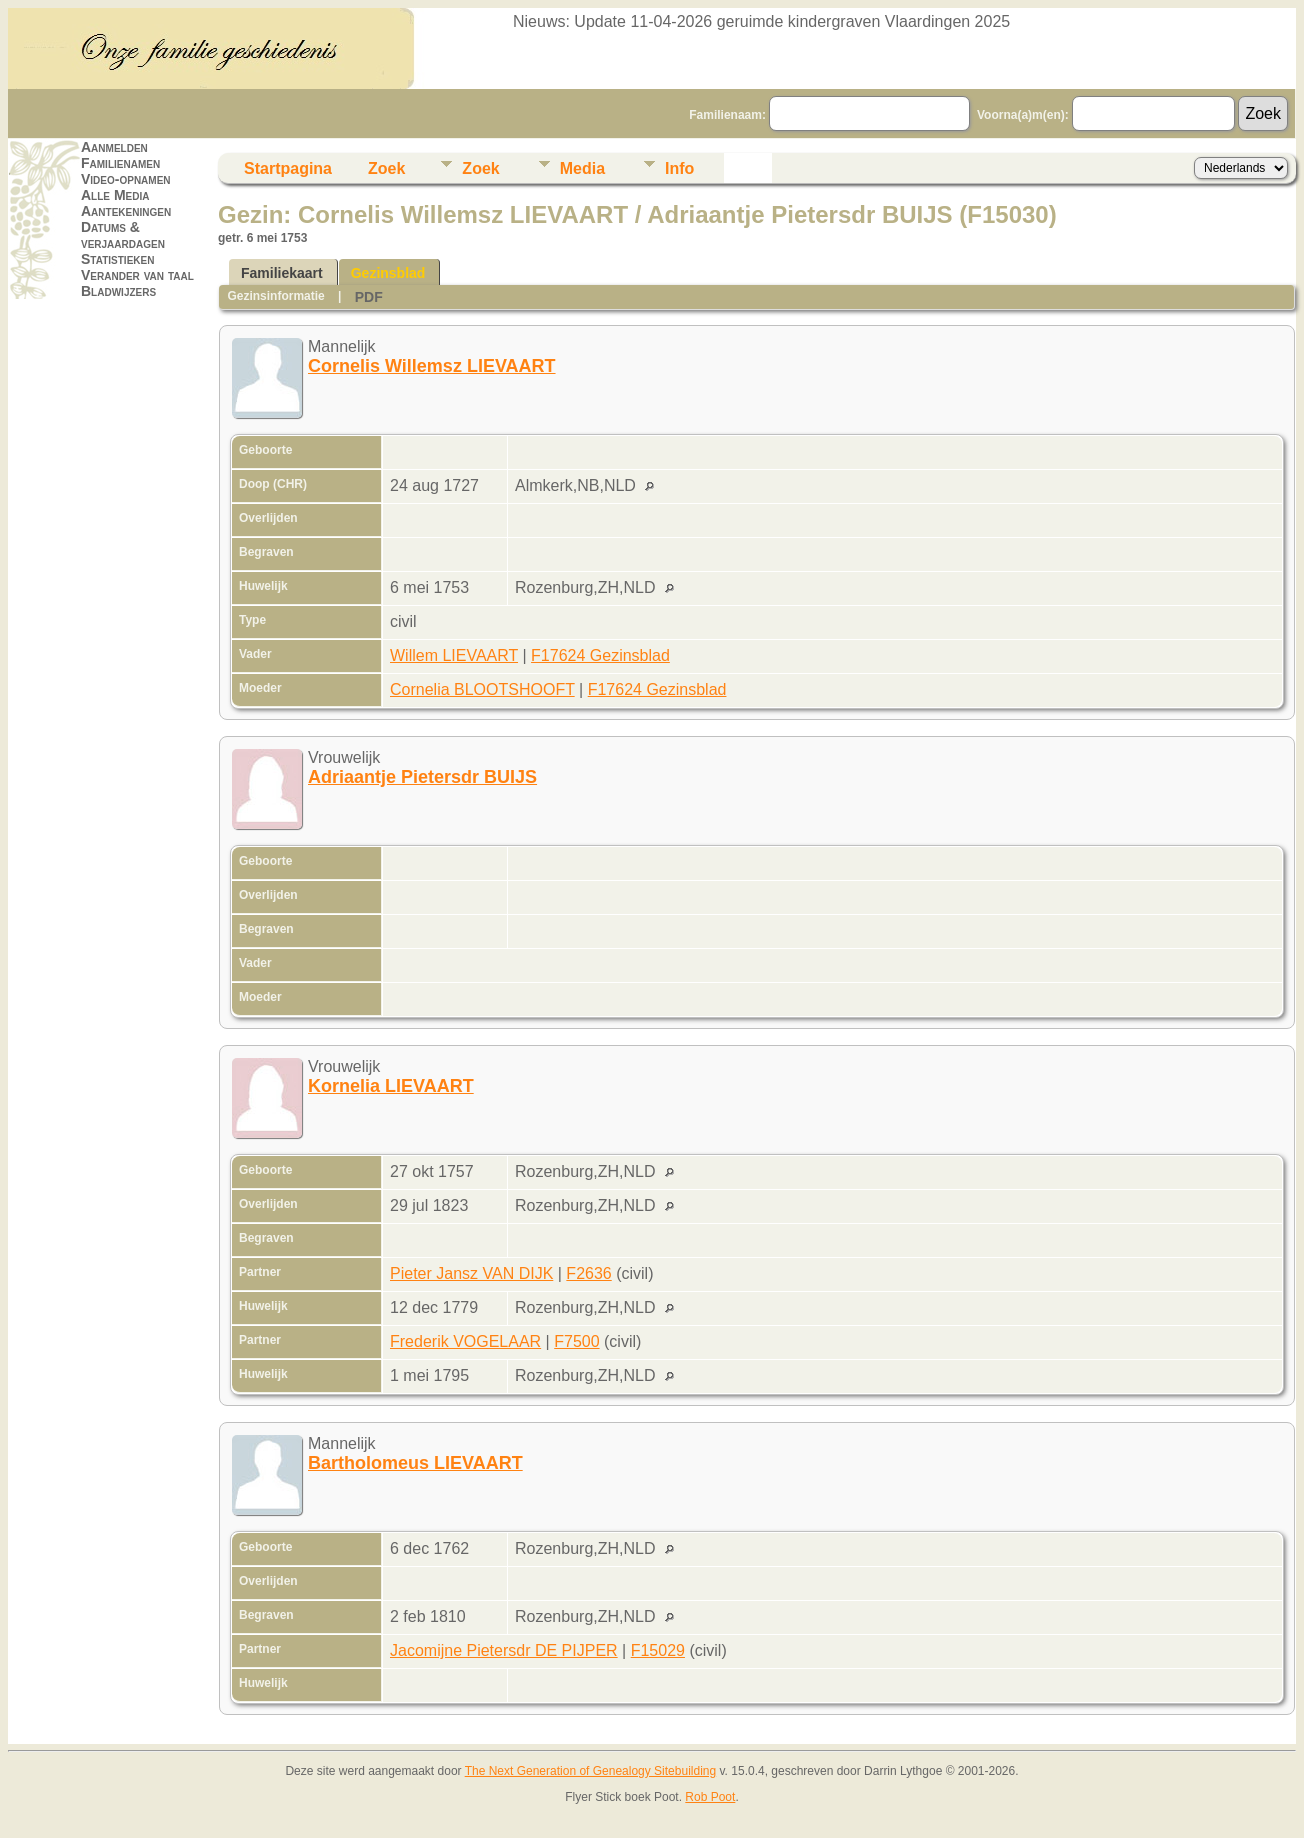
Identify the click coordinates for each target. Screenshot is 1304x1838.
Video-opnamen (126, 179)
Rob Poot (710, 1797)
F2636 (588, 1273)
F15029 (658, 1650)
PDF (369, 297)
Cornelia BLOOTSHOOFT (482, 689)
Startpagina (288, 168)
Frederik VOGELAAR (465, 1341)
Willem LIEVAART (454, 655)
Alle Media (115, 195)
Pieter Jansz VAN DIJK (471, 1273)
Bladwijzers (118, 291)
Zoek (386, 168)
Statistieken (117, 259)
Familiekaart (282, 273)
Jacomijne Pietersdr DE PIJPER (504, 1650)
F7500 (576, 1341)
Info (679, 168)
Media (582, 168)
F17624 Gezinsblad (600, 655)
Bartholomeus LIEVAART (415, 1463)
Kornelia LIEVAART (391, 1086)
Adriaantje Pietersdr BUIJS (422, 777)
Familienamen (120, 163)
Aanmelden (114, 147)
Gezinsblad (388, 273)
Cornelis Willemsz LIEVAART (432, 366)
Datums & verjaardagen (123, 235)
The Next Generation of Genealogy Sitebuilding (591, 1771)
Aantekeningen (126, 211)
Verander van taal (137, 275)
